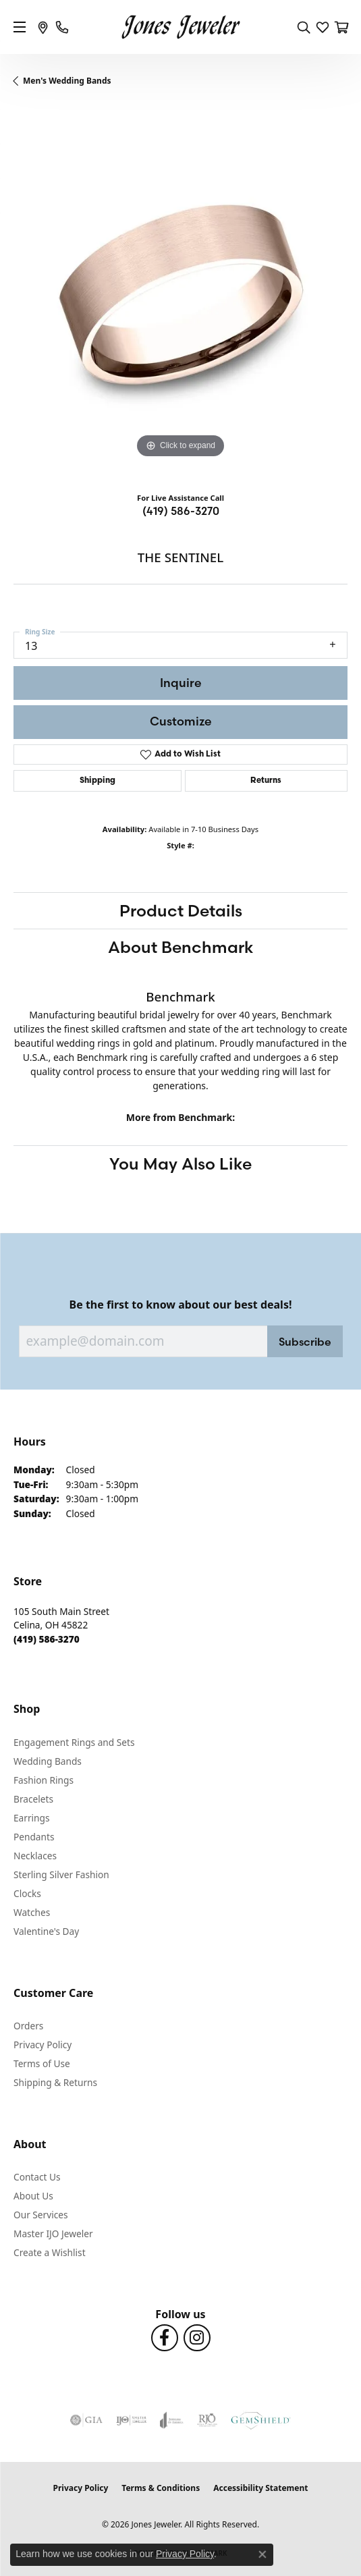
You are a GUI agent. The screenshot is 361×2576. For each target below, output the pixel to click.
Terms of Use (41, 2063)
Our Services (40, 2214)
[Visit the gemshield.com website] (260, 2420)
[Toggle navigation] (19, 27)
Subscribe (305, 1341)
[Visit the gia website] (86, 2420)
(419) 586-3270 (180, 511)
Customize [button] (181, 721)
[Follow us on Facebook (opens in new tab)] (164, 2337)
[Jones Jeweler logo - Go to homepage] (180, 27)
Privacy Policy (42, 2044)
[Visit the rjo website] (207, 2420)
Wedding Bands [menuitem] (47, 1761)
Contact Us (37, 2176)
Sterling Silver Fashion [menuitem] (61, 1874)
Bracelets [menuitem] (33, 1798)
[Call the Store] (46, 1639)
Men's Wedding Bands (67, 80)
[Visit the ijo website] (131, 2420)
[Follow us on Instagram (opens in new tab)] (197, 2337)
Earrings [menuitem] (31, 1817)
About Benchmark (181, 947)
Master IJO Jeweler (53, 2233)
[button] (304, 26)
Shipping (97, 781)
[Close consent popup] (262, 2554)
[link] (43, 26)
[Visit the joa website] (172, 2420)
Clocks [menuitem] (27, 1893)
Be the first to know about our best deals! (181, 1304)
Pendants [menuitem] (33, 1836)
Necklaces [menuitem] (35, 1855)
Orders (28, 2025)
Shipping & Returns (55, 2082)
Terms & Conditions (160, 2488)
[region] (180, 295)
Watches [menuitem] (31, 1912)
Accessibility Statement (260, 2488)
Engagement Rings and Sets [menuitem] (73, 1742)
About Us (33, 2195)
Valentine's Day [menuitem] (46, 1931)
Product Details (180, 910)
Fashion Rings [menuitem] (43, 1780)
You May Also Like (180, 1163)
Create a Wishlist (49, 2252)
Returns (265, 781)
